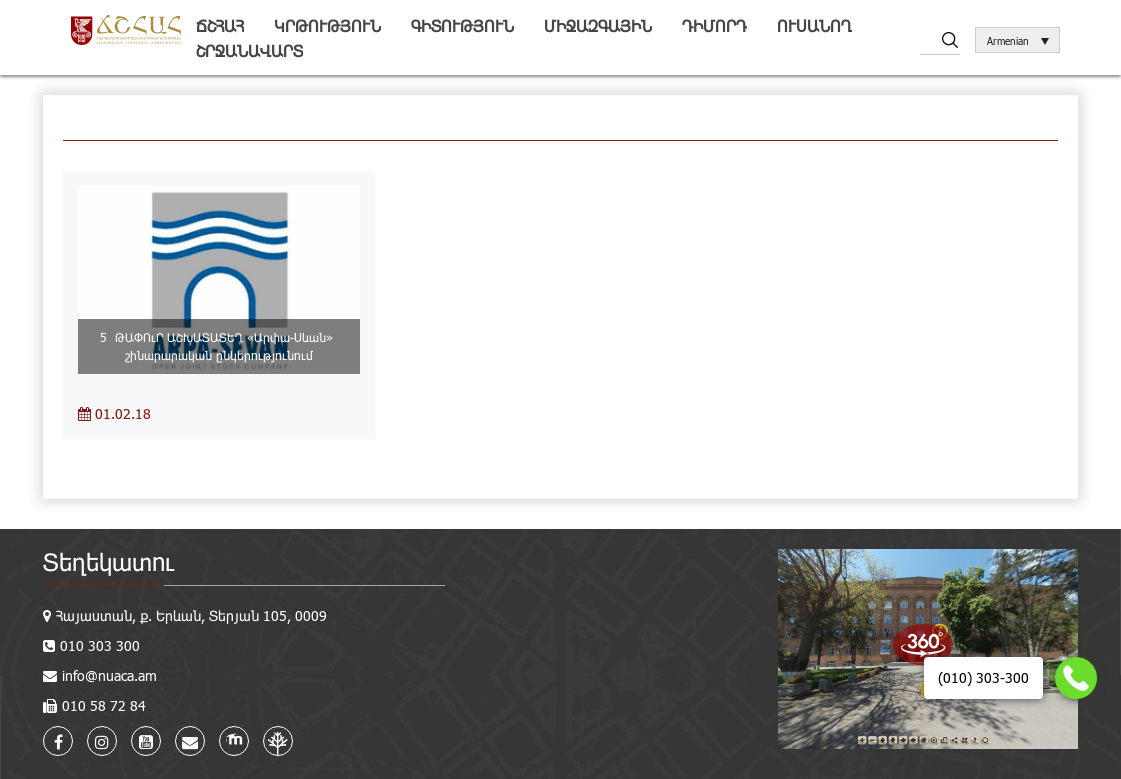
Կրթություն (327, 25)
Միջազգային (598, 25)
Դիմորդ (714, 25)
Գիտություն (462, 25)
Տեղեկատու (108, 561)
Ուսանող (814, 25)
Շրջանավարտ (249, 50)
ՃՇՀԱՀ (220, 25)
